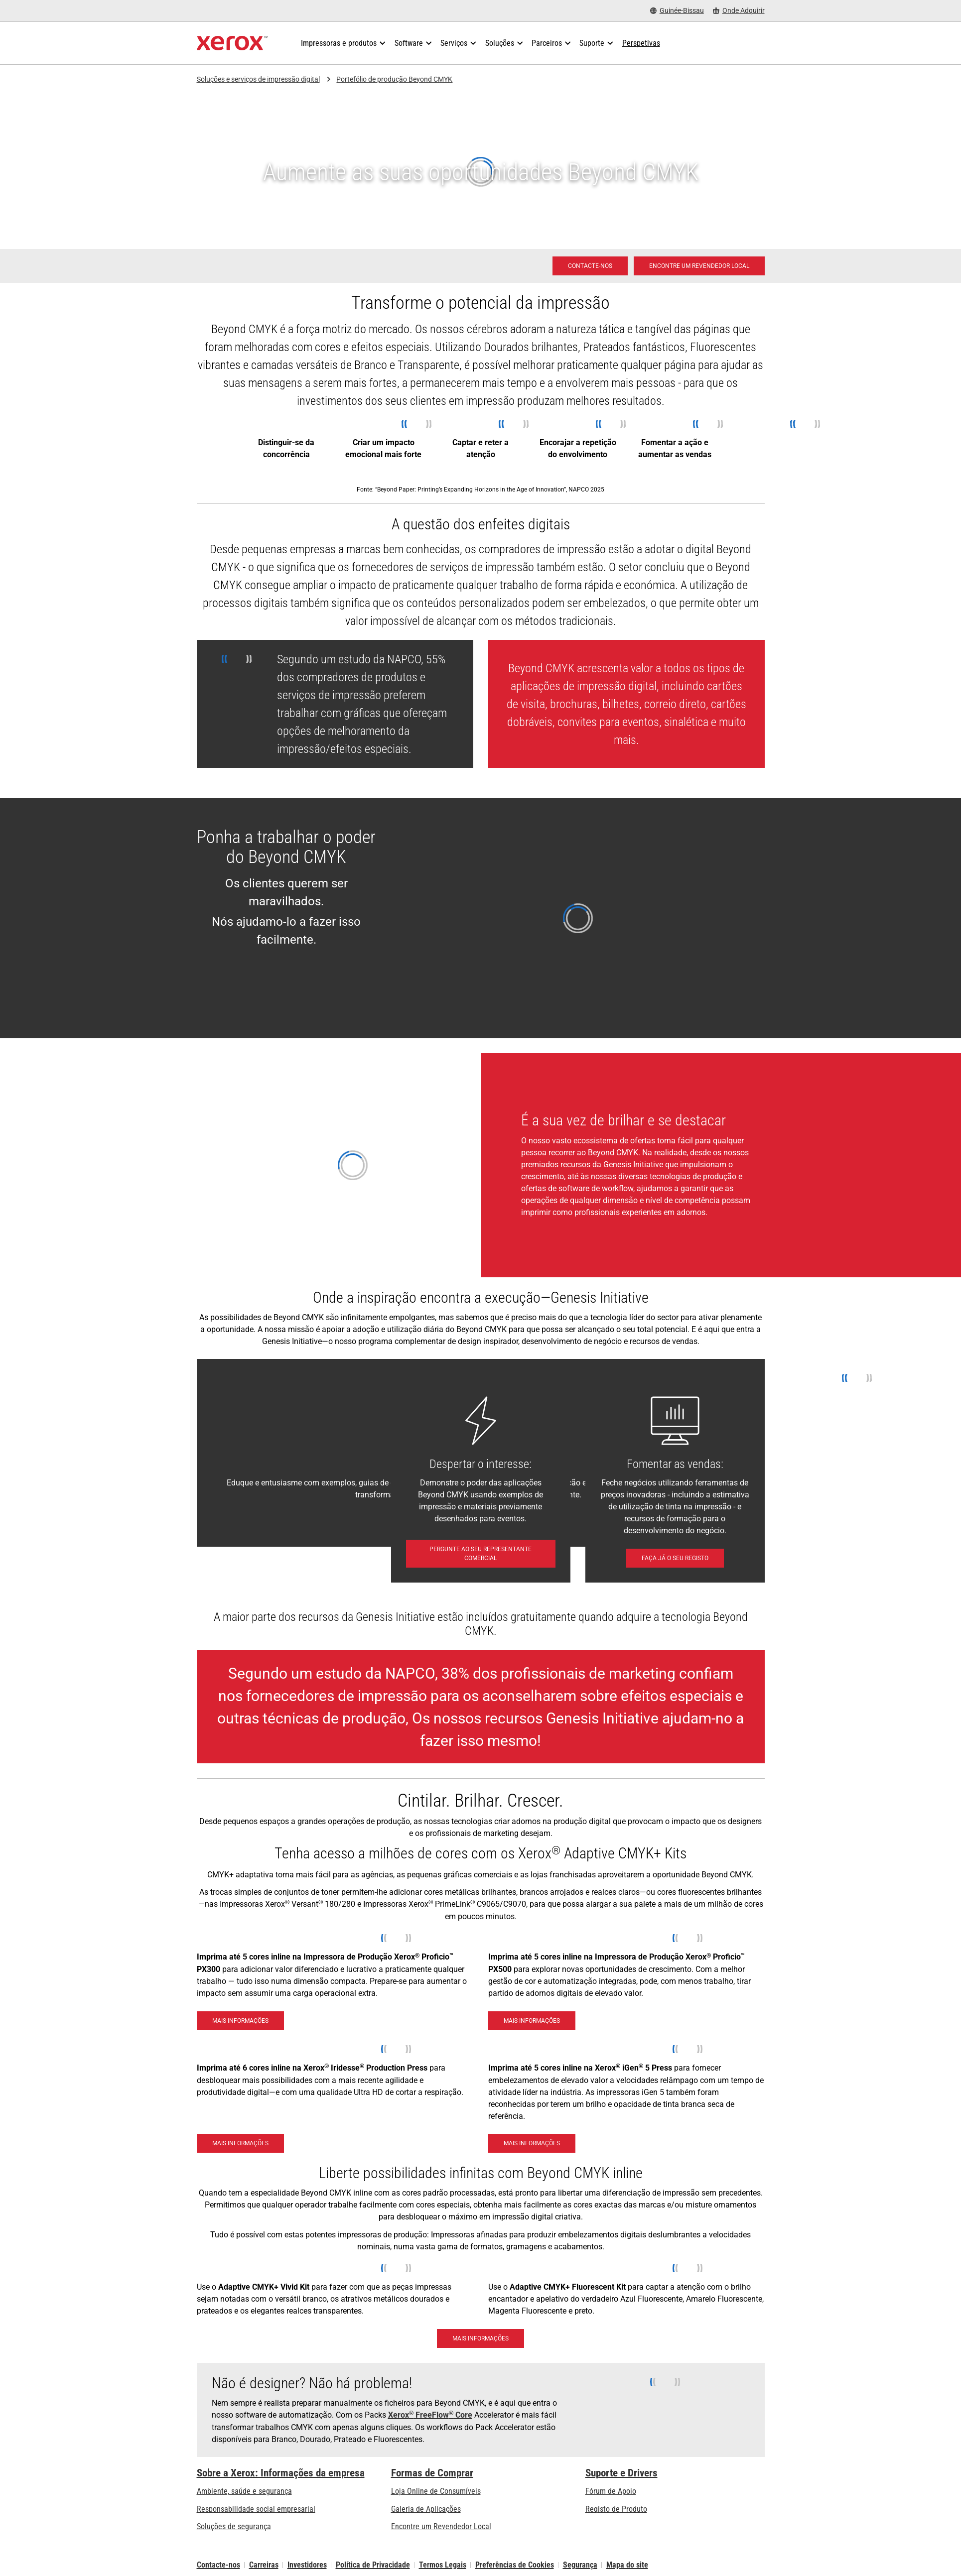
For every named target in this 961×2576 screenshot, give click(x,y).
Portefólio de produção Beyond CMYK (394, 79)
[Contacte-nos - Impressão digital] (590, 265)
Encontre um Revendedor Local (441, 2526)
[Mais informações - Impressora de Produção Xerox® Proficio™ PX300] (240, 2020)
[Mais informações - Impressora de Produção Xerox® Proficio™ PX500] (531, 2020)
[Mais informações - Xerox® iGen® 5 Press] (531, 2143)
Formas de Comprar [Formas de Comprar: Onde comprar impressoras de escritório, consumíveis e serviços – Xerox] (432, 2473)
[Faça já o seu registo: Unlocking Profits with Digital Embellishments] (675, 1558)
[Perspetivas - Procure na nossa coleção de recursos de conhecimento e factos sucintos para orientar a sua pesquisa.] (641, 43)
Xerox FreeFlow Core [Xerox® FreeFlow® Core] (430, 2415)
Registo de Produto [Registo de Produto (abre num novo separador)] (616, 2509)
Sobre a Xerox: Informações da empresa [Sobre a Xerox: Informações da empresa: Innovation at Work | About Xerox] (281, 2473)
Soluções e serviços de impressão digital (258, 79)
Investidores (307, 2565)
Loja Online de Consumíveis (436, 2491)
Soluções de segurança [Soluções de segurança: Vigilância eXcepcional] (234, 2526)
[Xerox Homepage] (232, 43)
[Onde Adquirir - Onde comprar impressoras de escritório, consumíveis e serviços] (739, 10)
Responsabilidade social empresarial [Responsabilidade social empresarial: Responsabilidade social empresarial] (256, 2509)
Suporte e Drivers (621, 2473)
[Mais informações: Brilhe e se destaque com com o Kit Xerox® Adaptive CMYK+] (480, 2338)
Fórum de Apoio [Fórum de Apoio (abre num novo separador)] (610, 2491)
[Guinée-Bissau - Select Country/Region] (677, 10)
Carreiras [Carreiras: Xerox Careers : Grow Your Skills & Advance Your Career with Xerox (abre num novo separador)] (263, 2565)
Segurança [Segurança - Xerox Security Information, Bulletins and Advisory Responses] (580, 2565)
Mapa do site (627, 2565)
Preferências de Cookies (514, 2565)
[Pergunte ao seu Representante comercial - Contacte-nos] (480, 1554)
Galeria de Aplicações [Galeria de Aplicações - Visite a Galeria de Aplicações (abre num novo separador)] (426, 2509)
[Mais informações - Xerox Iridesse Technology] (240, 2143)
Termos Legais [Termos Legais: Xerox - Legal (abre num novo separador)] (442, 2565)
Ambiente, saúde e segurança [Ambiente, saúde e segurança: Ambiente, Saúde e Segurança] (244, 2491)
